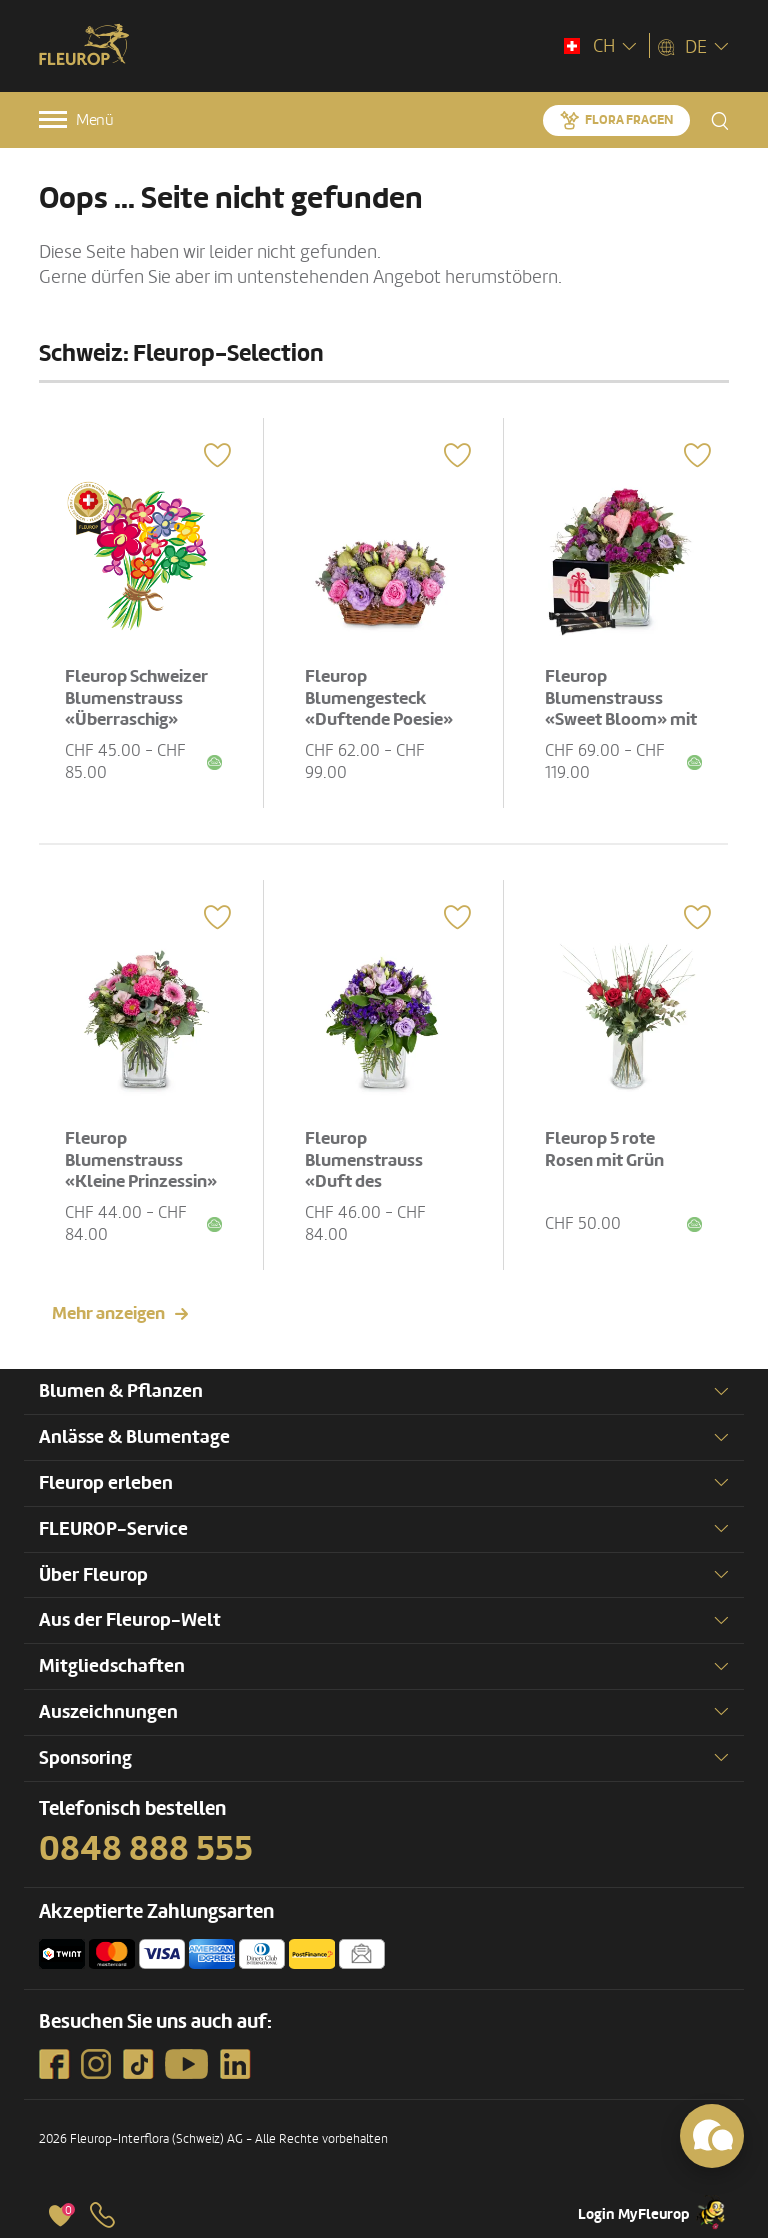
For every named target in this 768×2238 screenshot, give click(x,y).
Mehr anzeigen (108, 1313)
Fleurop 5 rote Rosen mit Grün (604, 1149)
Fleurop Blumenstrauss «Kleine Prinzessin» (141, 1160)
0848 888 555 (146, 1849)
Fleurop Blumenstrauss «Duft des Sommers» (364, 1171)
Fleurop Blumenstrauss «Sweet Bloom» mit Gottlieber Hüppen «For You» (621, 719)
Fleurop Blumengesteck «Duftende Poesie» (379, 698)
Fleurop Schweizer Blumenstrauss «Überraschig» (136, 698)
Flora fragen (629, 120)
